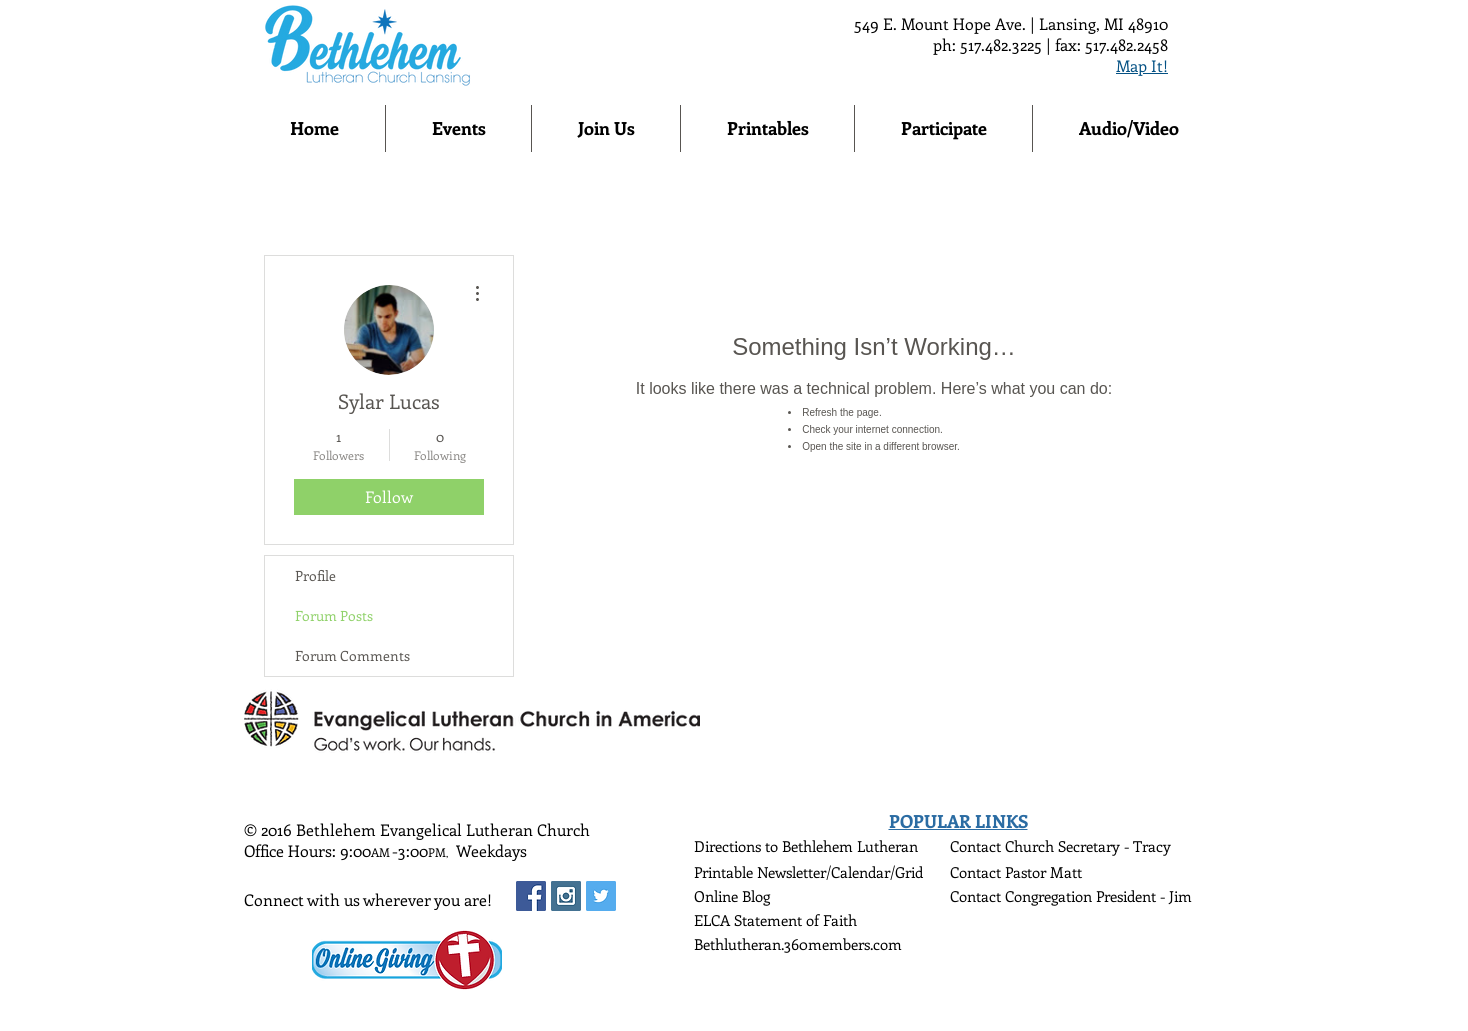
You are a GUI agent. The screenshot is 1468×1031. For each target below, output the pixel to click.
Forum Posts (334, 615)
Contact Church (1004, 846)
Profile (315, 575)
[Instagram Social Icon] (566, 896)
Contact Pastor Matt (1016, 872)
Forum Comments (352, 655)
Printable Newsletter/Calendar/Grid (808, 872)
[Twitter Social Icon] (601, 896)
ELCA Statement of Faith (775, 920)
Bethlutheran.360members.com (798, 944)
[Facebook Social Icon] (531, 896)
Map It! (1142, 65)
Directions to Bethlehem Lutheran (806, 846)
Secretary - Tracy (1114, 846)
